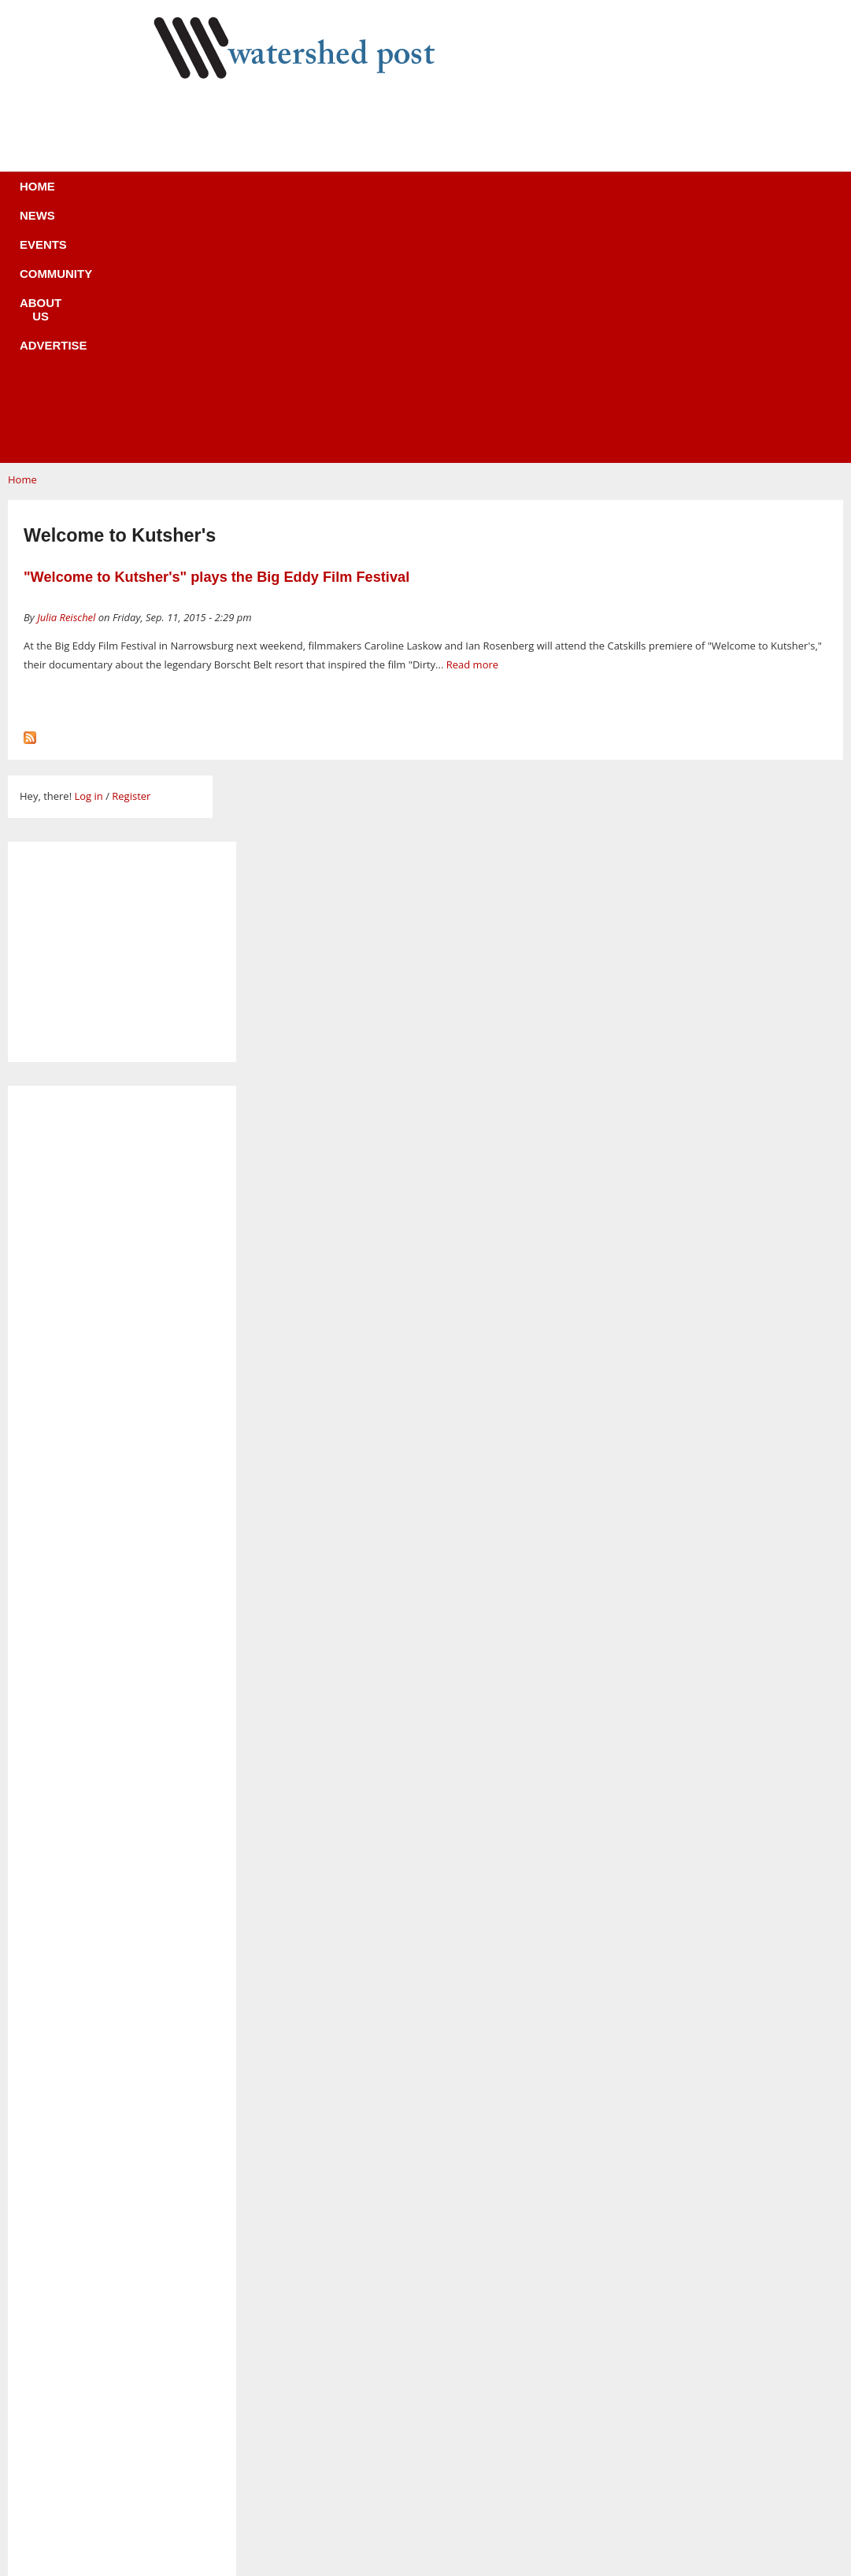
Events (272, 196)
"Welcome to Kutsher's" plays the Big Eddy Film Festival (216, 341)
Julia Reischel (66, 381)
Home (143, 196)
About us (451, 196)
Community (358, 196)
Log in (88, 560)
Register (131, 560)
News (205, 196)
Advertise (542, 196)
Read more (472, 428)
